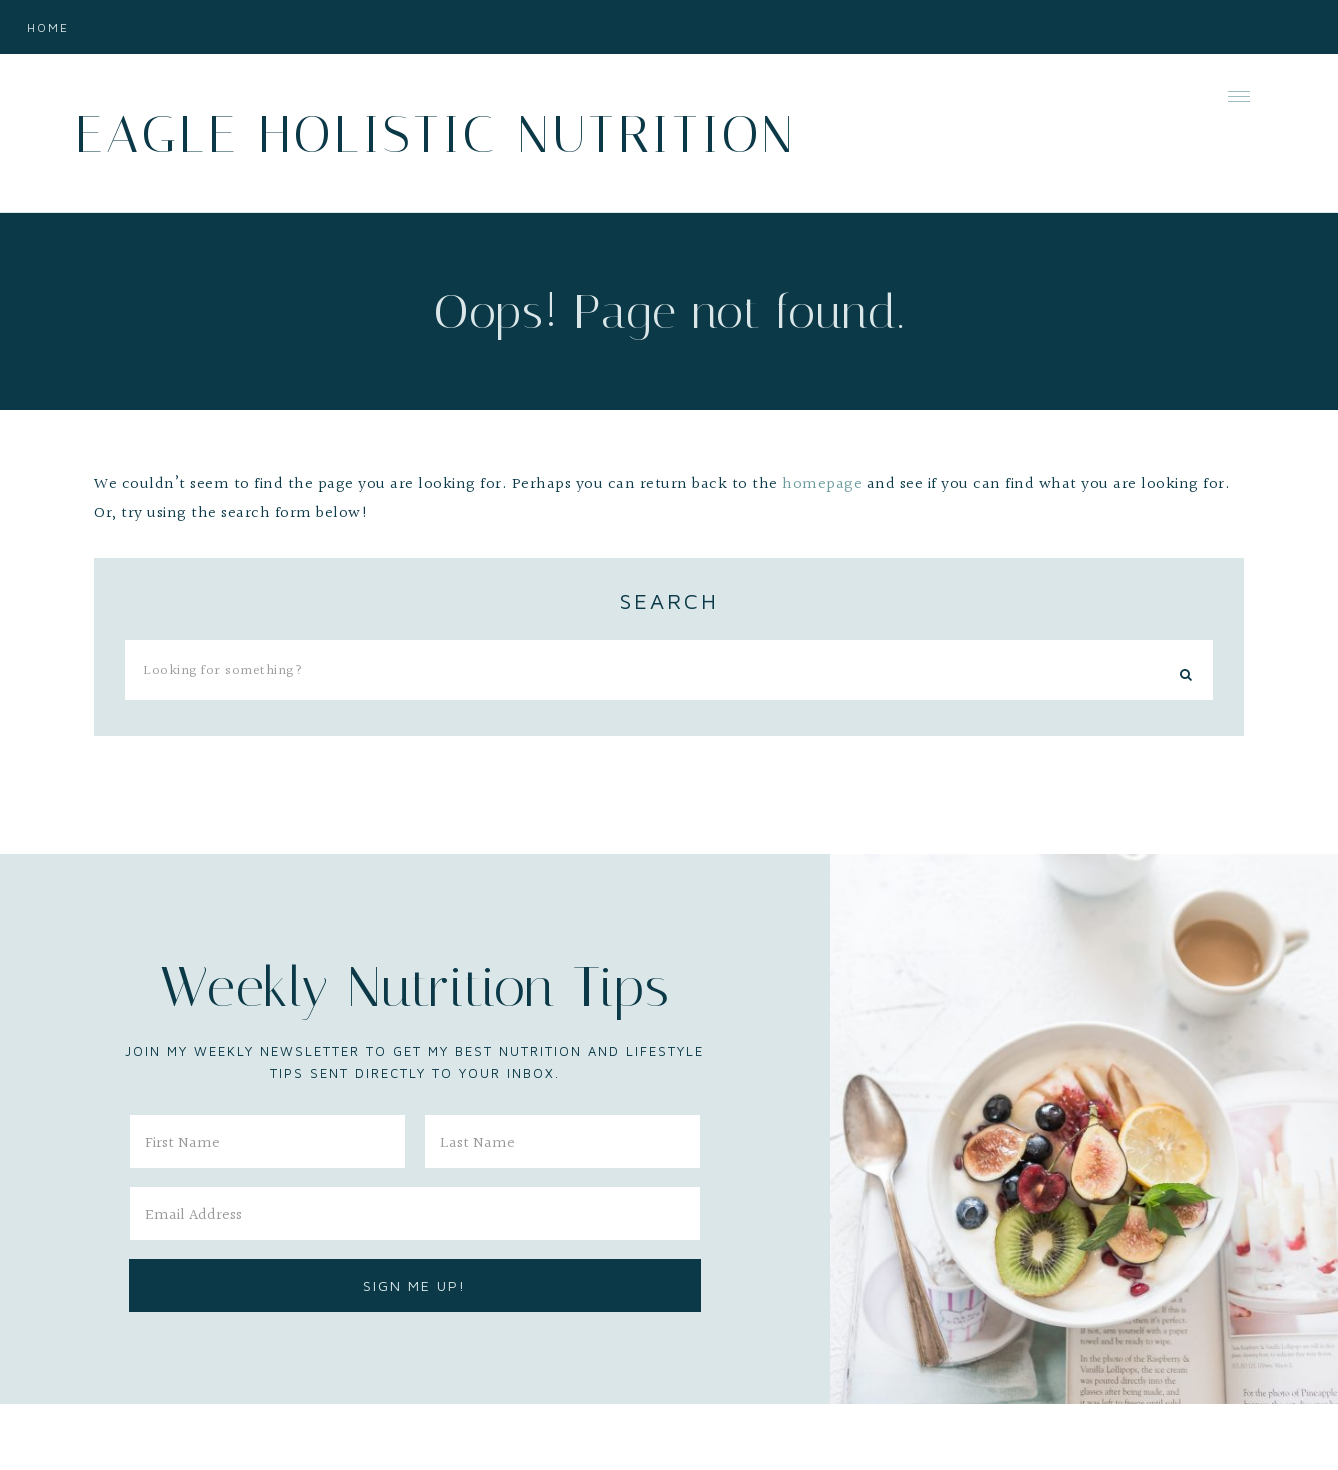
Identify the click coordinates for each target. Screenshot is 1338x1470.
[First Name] (267, 1141)
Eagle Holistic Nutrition (435, 134)
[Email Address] (415, 1213)
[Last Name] (562, 1141)
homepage (822, 484)
